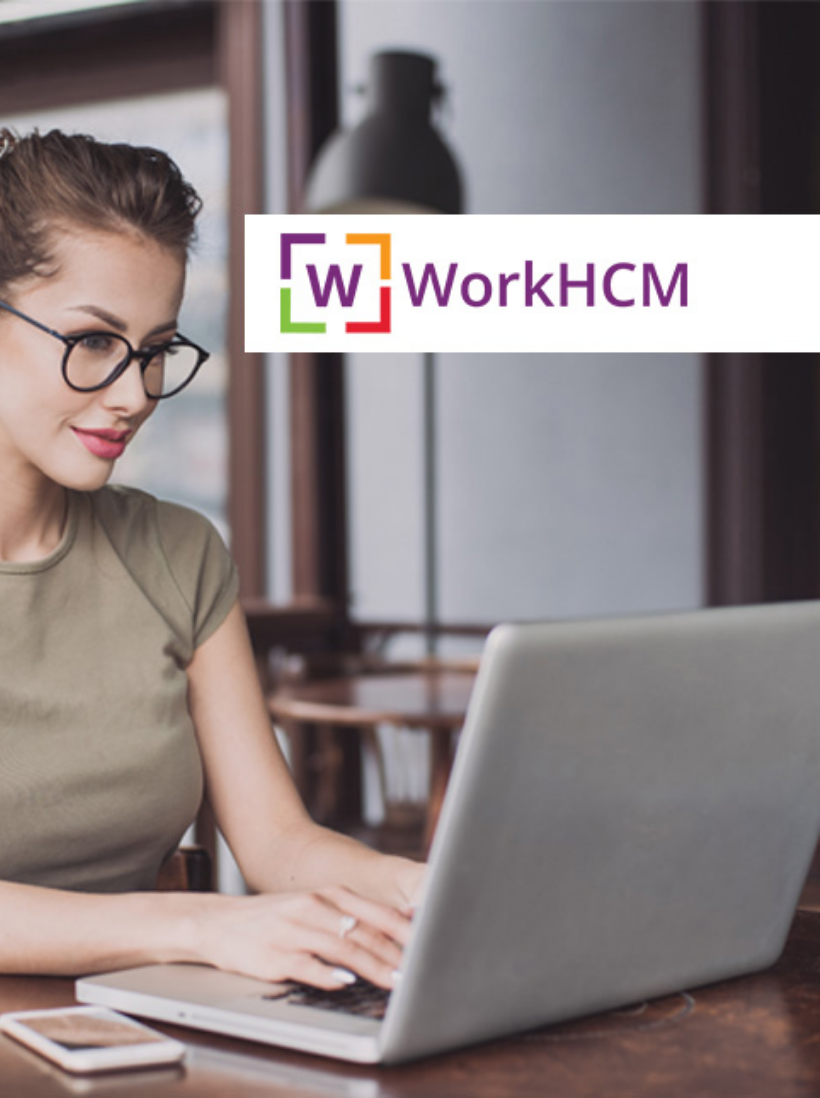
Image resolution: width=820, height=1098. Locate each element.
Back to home (410, 549)
